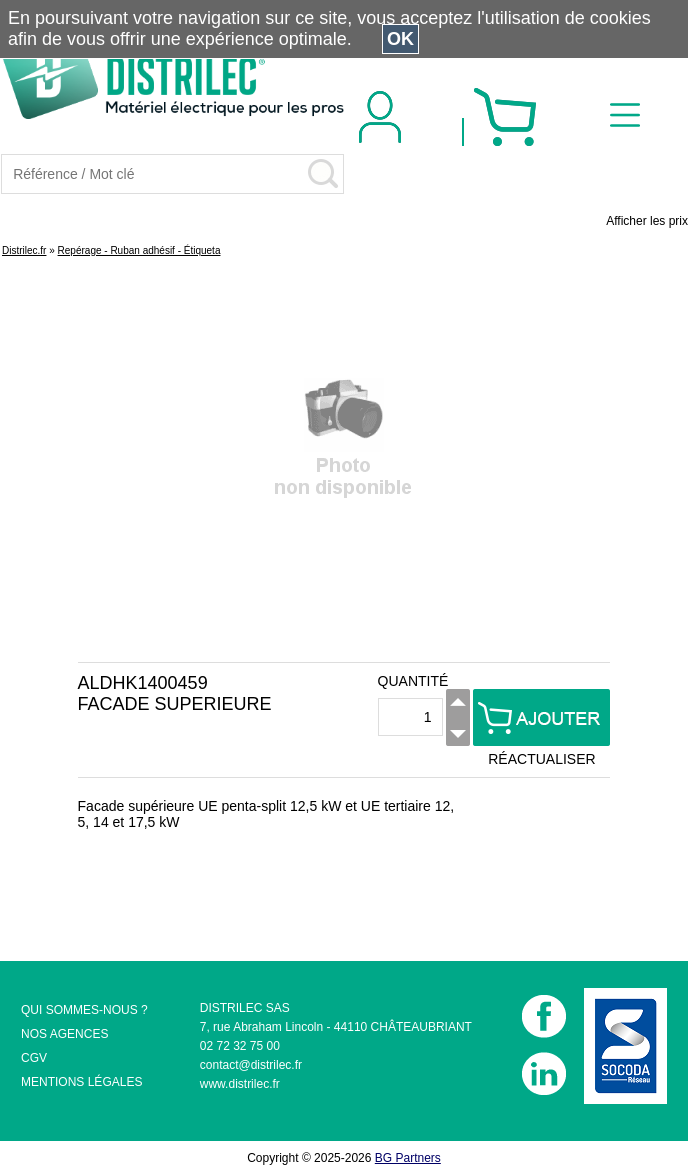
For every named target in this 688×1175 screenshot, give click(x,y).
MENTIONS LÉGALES (81, 1082)
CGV (34, 1058)
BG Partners (408, 1158)
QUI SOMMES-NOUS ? (84, 1010)
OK (400, 39)
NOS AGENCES (64, 1034)
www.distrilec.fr (240, 1084)
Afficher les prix (647, 221)
